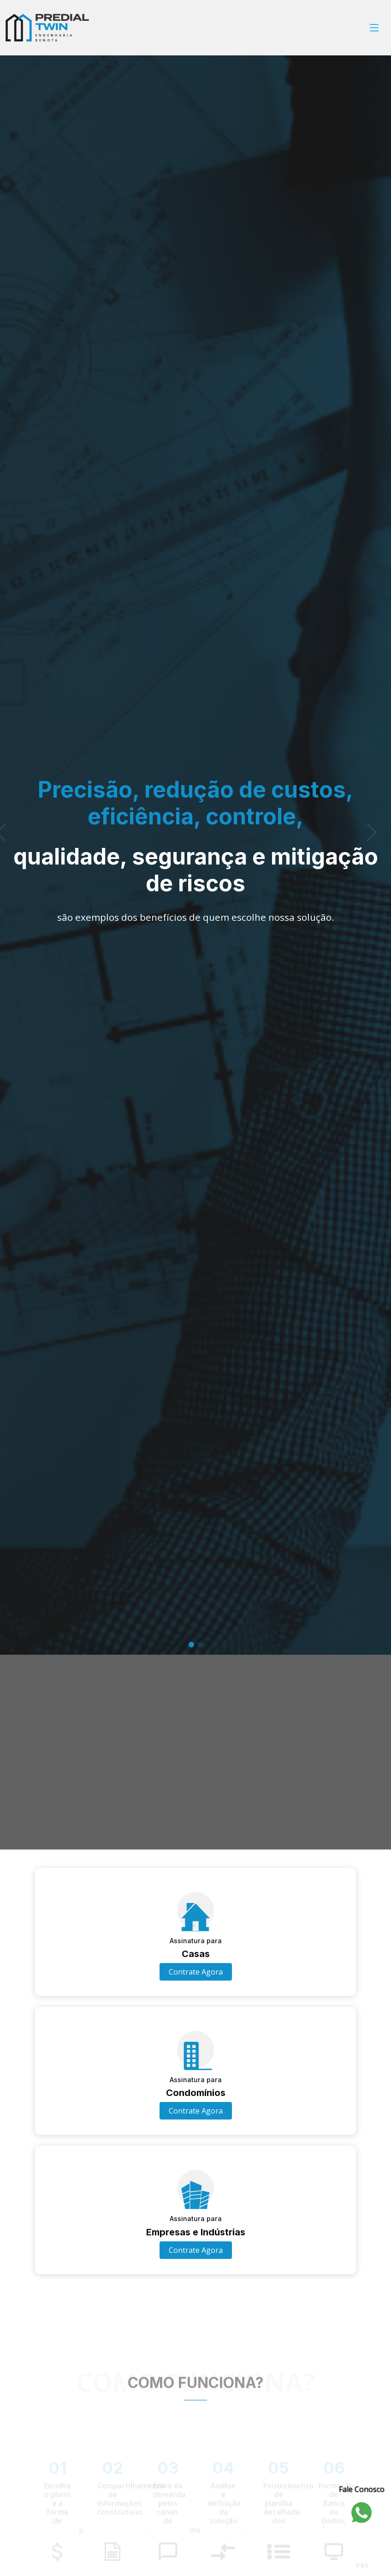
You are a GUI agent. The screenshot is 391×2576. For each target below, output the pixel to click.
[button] (19, 911)
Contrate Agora (196, 1972)
